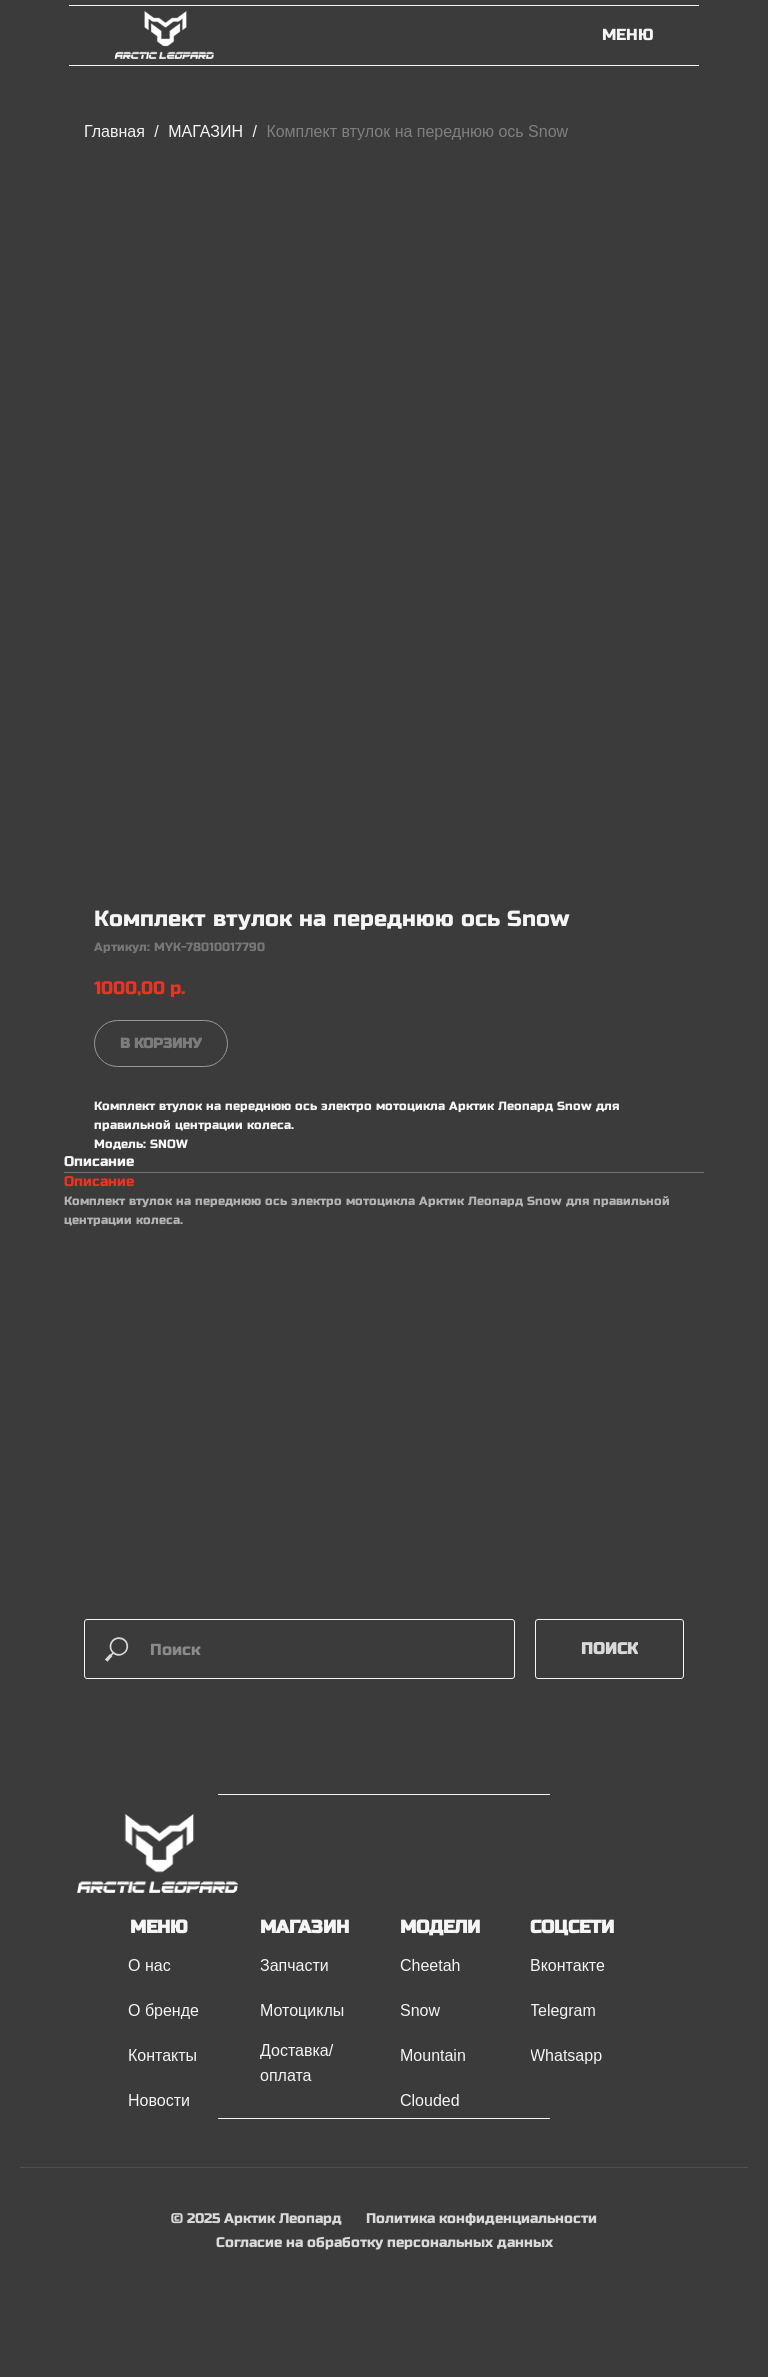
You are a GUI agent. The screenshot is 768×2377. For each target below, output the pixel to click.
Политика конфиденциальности (481, 2218)
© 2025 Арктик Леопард (256, 2218)
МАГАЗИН (207, 131)
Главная (114, 131)
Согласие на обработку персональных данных (384, 2242)
